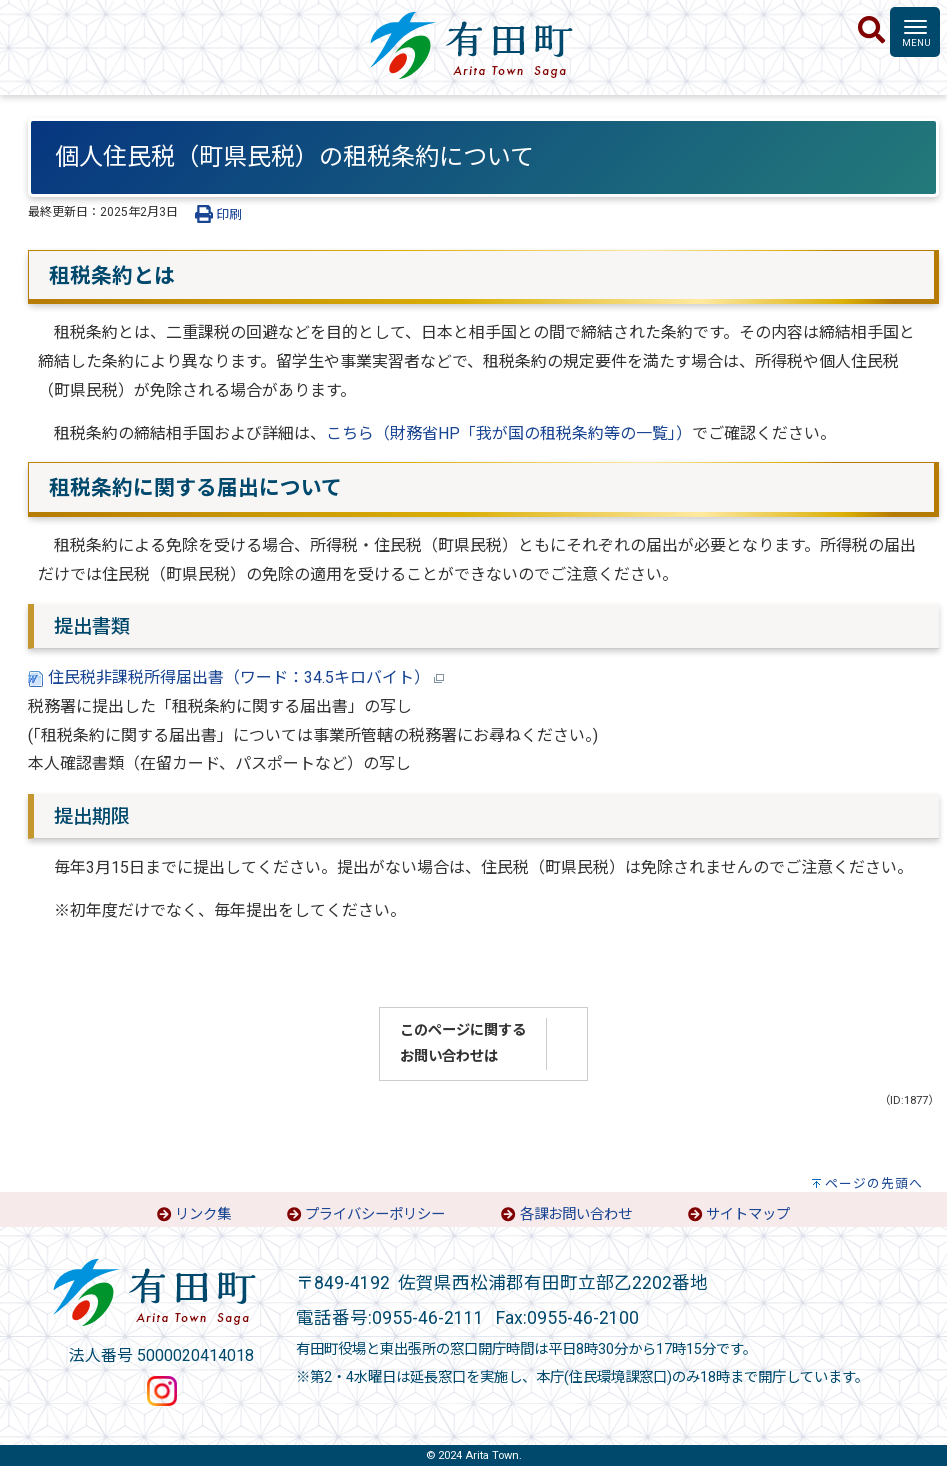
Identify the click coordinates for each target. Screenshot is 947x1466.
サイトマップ (748, 1214)
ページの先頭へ (874, 1183)
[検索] (871, 31)
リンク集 (203, 1214)
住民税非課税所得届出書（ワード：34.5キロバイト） (236, 677)
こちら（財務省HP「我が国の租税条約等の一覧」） (509, 433)
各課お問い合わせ (576, 1214)
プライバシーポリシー (375, 1214)
